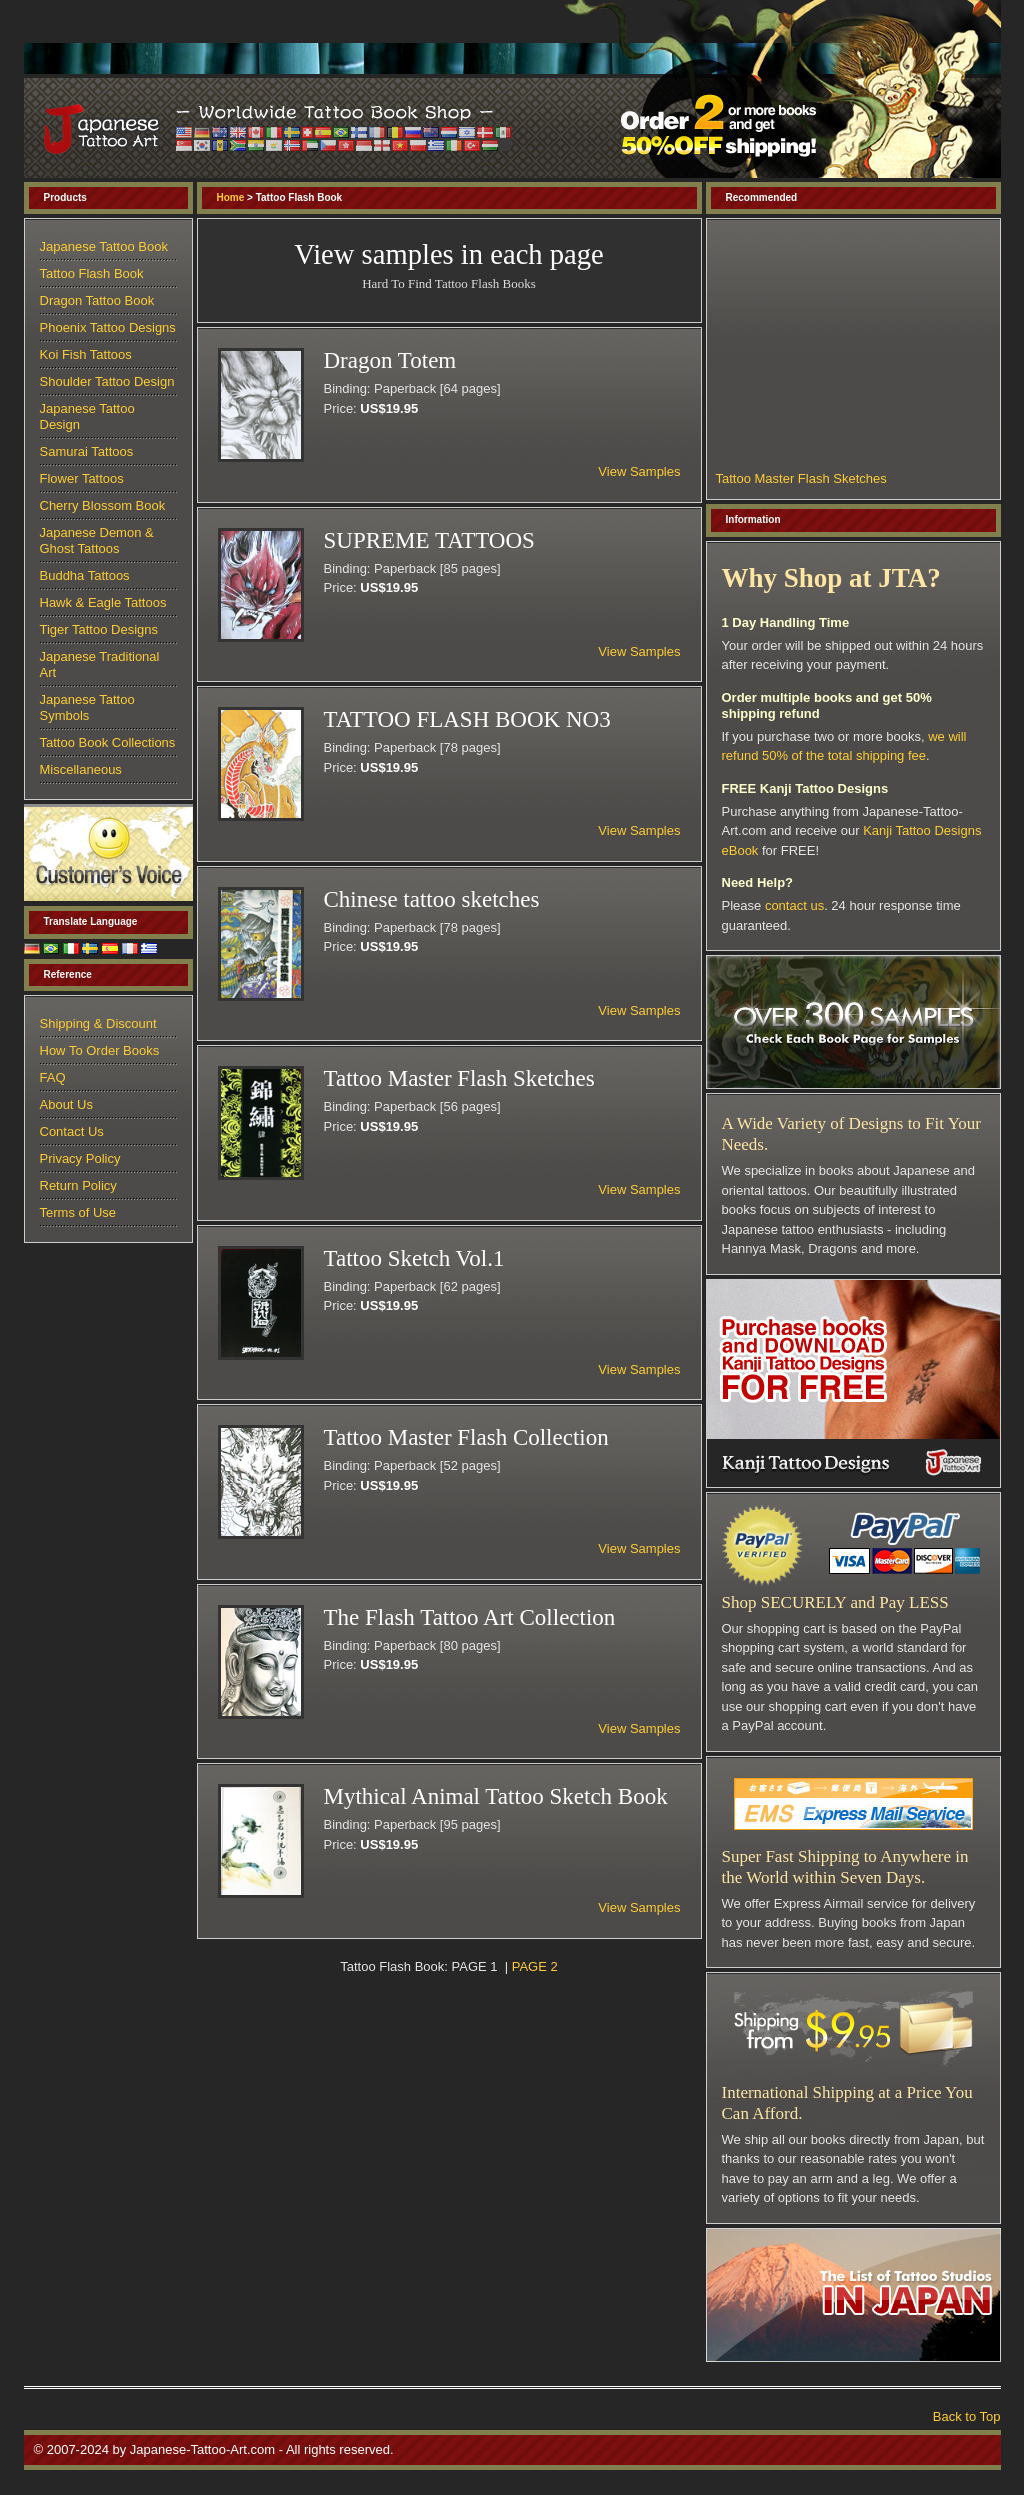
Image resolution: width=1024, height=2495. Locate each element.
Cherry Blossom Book (103, 505)
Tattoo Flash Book (92, 273)
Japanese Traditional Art (100, 664)
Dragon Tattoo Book (97, 300)
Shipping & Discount (98, 1023)
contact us (794, 905)
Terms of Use (78, 1212)
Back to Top (967, 2416)
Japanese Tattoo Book (104, 246)
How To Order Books (100, 1050)
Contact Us (72, 1131)
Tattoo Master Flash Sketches (801, 478)
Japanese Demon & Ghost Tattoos (97, 540)
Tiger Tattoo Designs (99, 629)
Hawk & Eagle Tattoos (103, 602)
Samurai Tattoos (87, 451)
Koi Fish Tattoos (86, 354)
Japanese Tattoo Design (87, 416)
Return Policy (78, 1185)
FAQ (53, 1077)
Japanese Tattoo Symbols (87, 707)
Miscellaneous (81, 769)
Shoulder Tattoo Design (107, 381)
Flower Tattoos (82, 478)
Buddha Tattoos (85, 575)
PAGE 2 (535, 1966)
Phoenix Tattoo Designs (108, 327)
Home (231, 197)
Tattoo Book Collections (108, 742)
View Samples (639, 471)
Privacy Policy (80, 1158)
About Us (66, 1104)
